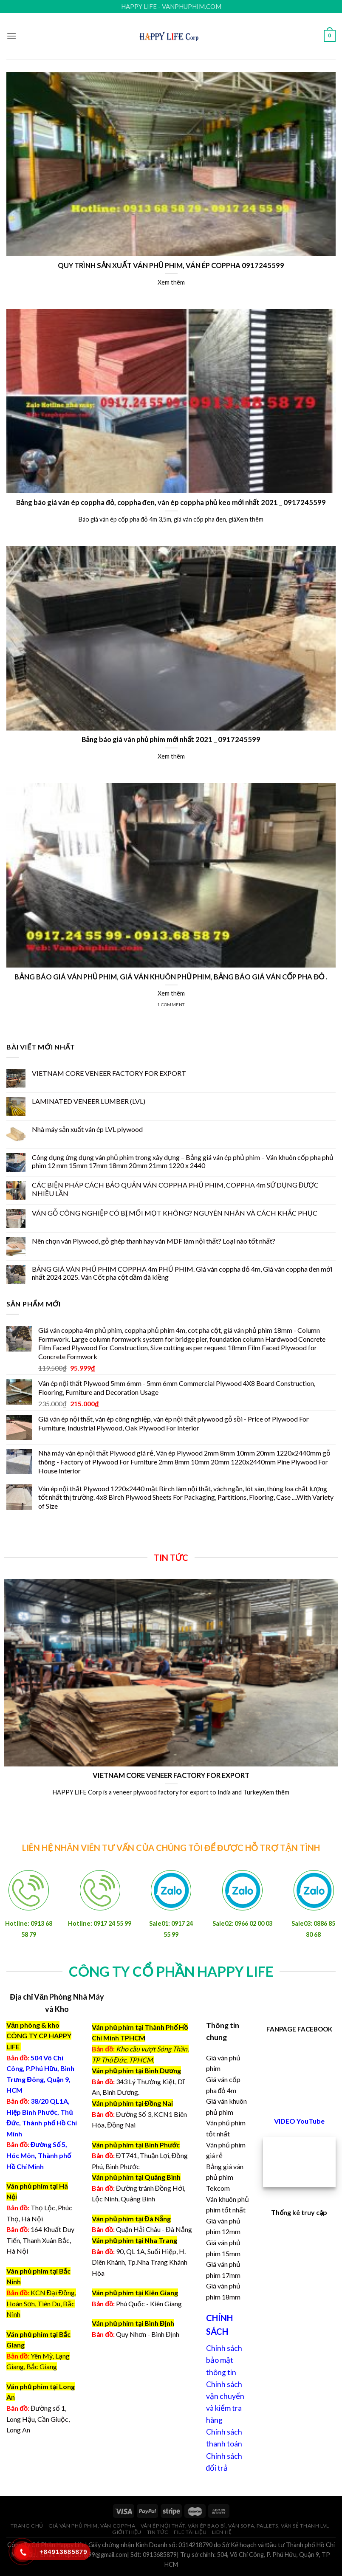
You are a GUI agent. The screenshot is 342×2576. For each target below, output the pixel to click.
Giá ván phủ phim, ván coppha (91, 2525)
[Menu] (11, 35)
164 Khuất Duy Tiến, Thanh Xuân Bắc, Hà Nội (40, 2240)
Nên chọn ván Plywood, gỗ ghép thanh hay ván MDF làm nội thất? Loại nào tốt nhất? (153, 1241)
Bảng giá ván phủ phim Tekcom (224, 2177)
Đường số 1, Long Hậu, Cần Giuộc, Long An (38, 2419)
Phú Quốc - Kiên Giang (149, 2303)
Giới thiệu (126, 2532)
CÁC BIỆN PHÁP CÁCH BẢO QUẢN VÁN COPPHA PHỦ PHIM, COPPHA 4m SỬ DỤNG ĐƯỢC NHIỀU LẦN (175, 1189)
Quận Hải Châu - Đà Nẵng (154, 2229)
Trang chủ (27, 2525)
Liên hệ (222, 2532)
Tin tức (158, 2532)
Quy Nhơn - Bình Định (147, 2334)
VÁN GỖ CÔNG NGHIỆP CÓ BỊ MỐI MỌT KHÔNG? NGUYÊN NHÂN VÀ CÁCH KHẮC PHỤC (174, 1213)
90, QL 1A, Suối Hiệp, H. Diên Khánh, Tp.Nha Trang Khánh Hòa (139, 2262)
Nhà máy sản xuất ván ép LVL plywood (87, 1129)
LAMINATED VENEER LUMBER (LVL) (88, 1101)
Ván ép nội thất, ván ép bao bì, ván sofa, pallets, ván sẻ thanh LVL (235, 2525)
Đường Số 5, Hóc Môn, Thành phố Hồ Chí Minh (38, 2155)
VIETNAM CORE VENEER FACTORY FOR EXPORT (109, 1073)
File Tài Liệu (190, 2532)
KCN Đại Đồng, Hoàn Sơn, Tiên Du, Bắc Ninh (41, 2303)
